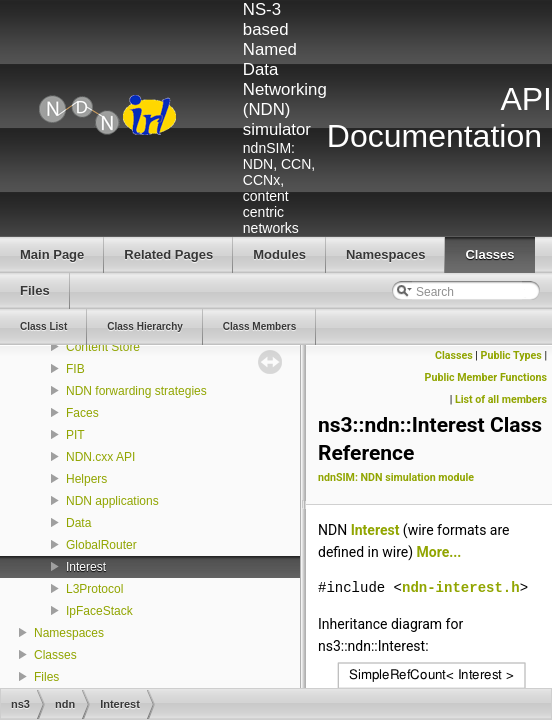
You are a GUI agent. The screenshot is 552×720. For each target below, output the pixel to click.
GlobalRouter (101, 545)
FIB (75, 369)
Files (46, 677)
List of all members (501, 399)
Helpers (86, 479)
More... (439, 552)
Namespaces (69, 633)
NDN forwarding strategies (136, 391)
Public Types (511, 355)
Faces (82, 413)
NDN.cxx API (100, 457)
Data (78, 523)
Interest (86, 567)
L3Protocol (94, 589)
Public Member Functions (486, 377)
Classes (55, 655)
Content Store (103, 347)
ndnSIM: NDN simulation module (396, 477)
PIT (75, 435)
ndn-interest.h (461, 587)
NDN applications (112, 501)
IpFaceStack (99, 611)
